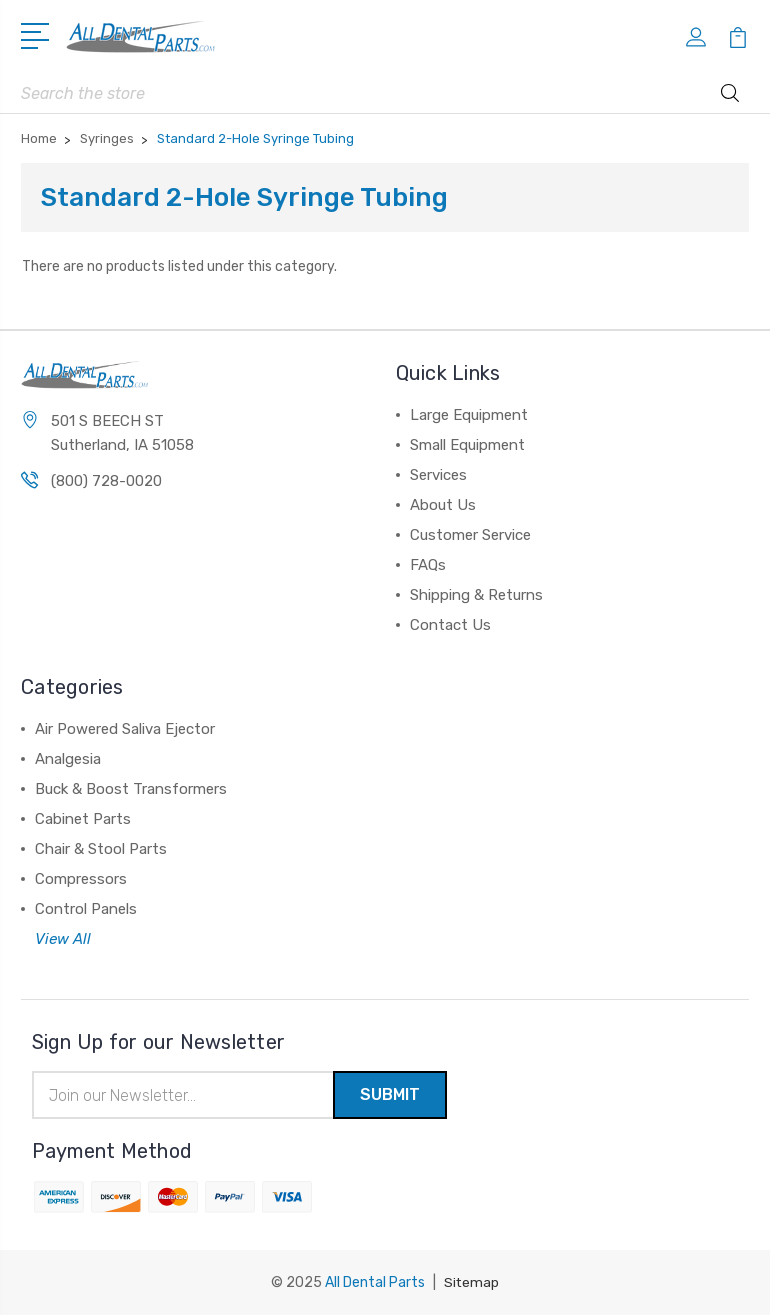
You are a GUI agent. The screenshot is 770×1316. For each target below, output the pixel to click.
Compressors (81, 879)
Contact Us (450, 625)
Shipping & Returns (476, 595)
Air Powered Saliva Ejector (125, 729)
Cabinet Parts (83, 819)
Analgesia (68, 759)
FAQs (428, 565)
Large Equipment (469, 415)
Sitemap (472, 1283)
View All (63, 939)
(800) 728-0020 (106, 482)
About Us (443, 505)
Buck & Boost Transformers (131, 789)
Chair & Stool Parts (101, 849)
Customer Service (470, 535)
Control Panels (86, 909)
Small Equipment (467, 445)
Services (438, 475)
